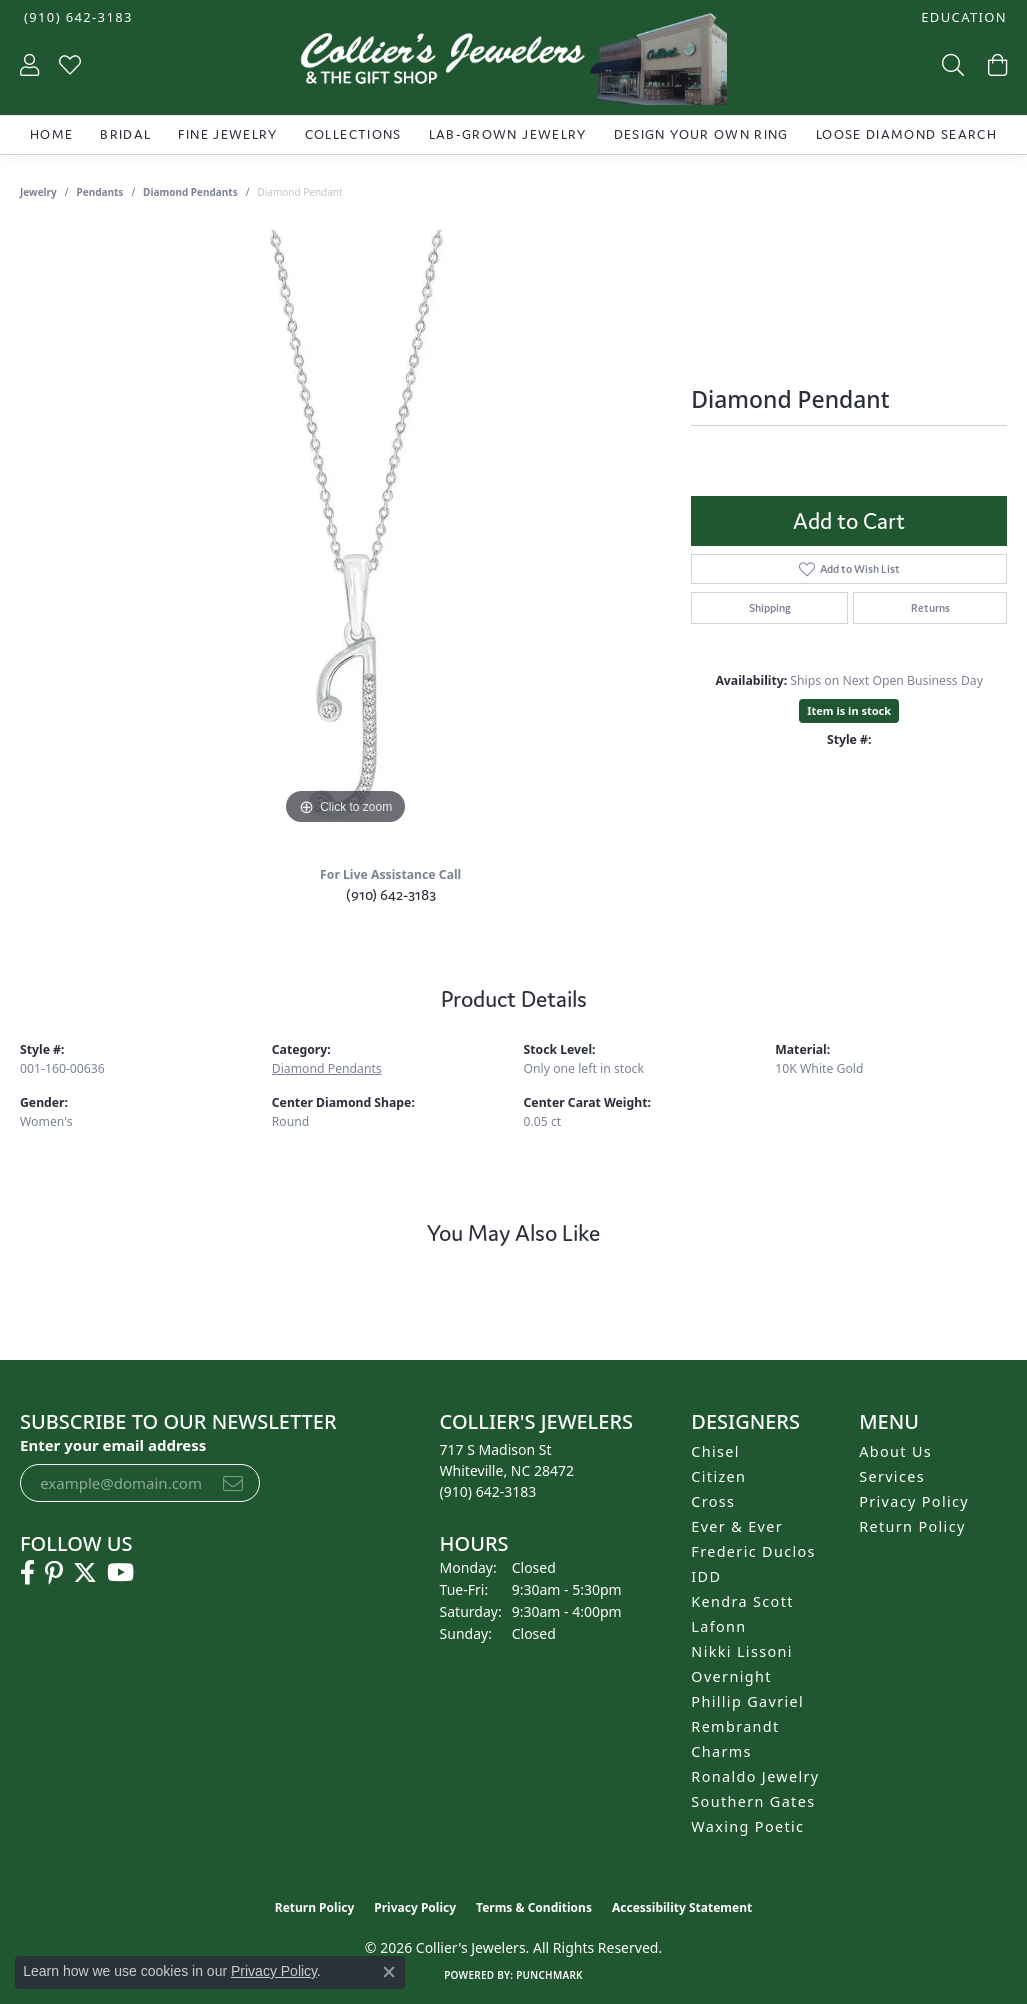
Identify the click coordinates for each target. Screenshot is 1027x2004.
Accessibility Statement (682, 1907)
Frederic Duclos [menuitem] (753, 1551)
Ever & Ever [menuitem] (737, 1526)
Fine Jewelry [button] (227, 134)
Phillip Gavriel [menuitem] (747, 1701)
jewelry (38, 192)
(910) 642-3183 (391, 894)
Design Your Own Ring (701, 134)
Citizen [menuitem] (718, 1476)
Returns (930, 608)
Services (892, 1476)
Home (51, 134)
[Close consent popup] (389, 1972)
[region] (346, 530)
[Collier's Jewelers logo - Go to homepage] (513, 64)
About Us (895, 1451)
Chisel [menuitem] (715, 1451)
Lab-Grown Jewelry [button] (508, 134)
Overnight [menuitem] (731, 1676)
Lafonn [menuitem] (718, 1626)
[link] (76, 17)
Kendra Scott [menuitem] (742, 1601)
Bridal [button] (125, 134)
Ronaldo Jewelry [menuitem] (755, 1776)
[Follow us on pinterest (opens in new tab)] (54, 1573)
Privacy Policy (914, 1501)
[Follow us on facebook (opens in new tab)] (27, 1573)
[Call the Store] (488, 1491)
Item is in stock (849, 710)
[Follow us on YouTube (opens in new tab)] (120, 1573)
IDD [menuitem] (706, 1576)
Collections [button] (353, 134)
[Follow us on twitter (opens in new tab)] (85, 1573)
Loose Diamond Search (906, 134)
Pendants (100, 192)
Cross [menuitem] (713, 1501)
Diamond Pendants (190, 192)
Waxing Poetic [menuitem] (747, 1826)
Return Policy (912, 1526)
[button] (962, 17)
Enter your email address (113, 1445)
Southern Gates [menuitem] (753, 1801)
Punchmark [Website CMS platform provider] (549, 1975)
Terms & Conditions (534, 1907)
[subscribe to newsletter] (233, 1483)
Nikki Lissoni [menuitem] (742, 1651)
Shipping (770, 608)
